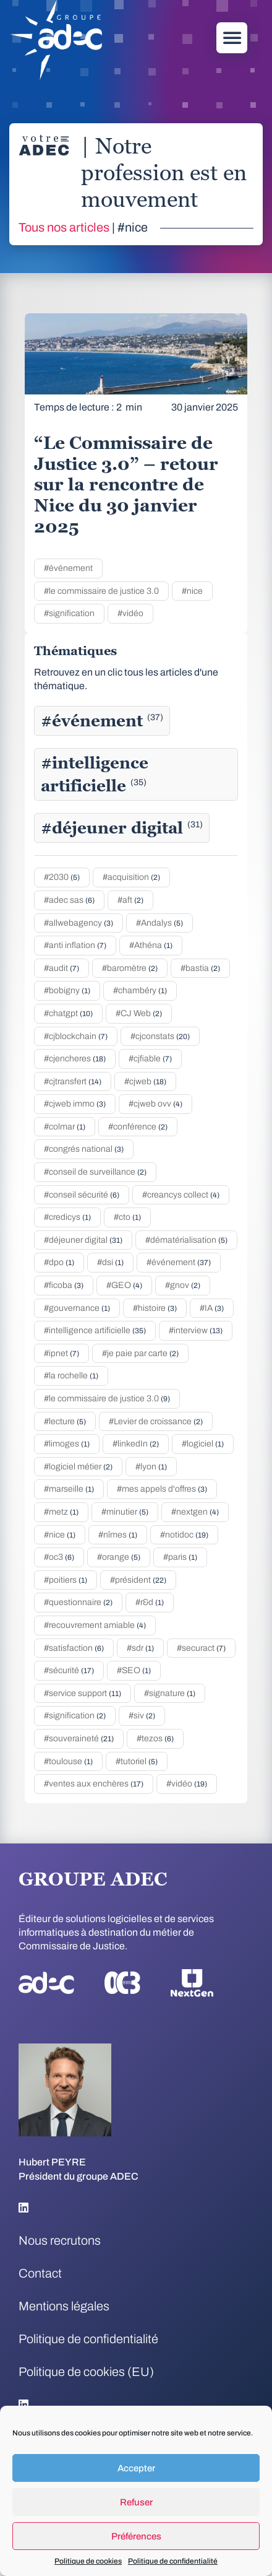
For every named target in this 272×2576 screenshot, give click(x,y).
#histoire (155, 1308)
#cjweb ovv (155, 1103)
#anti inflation (75, 945)
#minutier (124, 1511)
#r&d (149, 1602)
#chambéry (140, 990)
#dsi (110, 1262)
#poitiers (65, 1580)
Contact (40, 2273)
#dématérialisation (186, 1240)
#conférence (138, 1126)
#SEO (134, 1670)
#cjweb (145, 1081)
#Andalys (159, 923)
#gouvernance (77, 1308)
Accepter (136, 2468)
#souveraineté (79, 1738)
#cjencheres (75, 1058)
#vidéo (130, 613)
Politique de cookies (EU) (86, 2371)
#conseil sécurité (81, 1194)
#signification (69, 613)
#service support (82, 1693)
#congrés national (84, 1149)
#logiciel (203, 1443)
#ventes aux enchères (93, 1783)
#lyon (151, 1466)
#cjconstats (160, 1036)
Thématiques (75, 651)
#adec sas (69, 900)
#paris (180, 1557)
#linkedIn (136, 1443)
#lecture (65, 1421)
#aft (130, 900)
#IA (212, 1308)
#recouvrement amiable (95, 1625)
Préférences (136, 2536)
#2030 (62, 877)
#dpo (59, 1262)
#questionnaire (78, 1602)
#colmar (64, 1126)
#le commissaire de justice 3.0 (101, 591)
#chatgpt (68, 1013)
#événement (68, 568)
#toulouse (68, 1761)
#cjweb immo (75, 1103)
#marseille (69, 1489)
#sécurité (69, 1670)
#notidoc (184, 1534)
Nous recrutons (60, 2240)
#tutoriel (137, 1761)
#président (138, 1580)
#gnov (182, 1285)
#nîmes (117, 1534)
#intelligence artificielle (94, 774)
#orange (118, 1557)
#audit (61, 968)
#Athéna (150, 945)
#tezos (155, 1738)
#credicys (67, 1217)
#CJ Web (139, 1013)
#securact (201, 1648)
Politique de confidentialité (173, 2561)
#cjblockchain (76, 1036)
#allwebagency (78, 923)
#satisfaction (74, 1648)
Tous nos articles (64, 227)
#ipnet (61, 1353)
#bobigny (67, 990)
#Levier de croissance (156, 1421)
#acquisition (131, 877)
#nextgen (195, 1511)
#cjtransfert (72, 1081)
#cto (127, 1217)
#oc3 (59, 1557)
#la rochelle (71, 1375)
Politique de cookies (88, 2561)
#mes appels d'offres (162, 1489)
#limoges (67, 1443)
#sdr (140, 1648)
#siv (142, 1715)
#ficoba (63, 1285)
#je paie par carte (140, 1353)
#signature (169, 1693)
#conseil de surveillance (95, 1172)
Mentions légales (64, 2306)
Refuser (136, 2502)
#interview (196, 1330)
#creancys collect (180, 1194)
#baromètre (130, 968)
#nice (192, 591)
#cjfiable (150, 1058)
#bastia (200, 968)
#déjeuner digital (122, 828)
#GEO (124, 1285)
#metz (61, 1511)
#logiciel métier (78, 1466)
